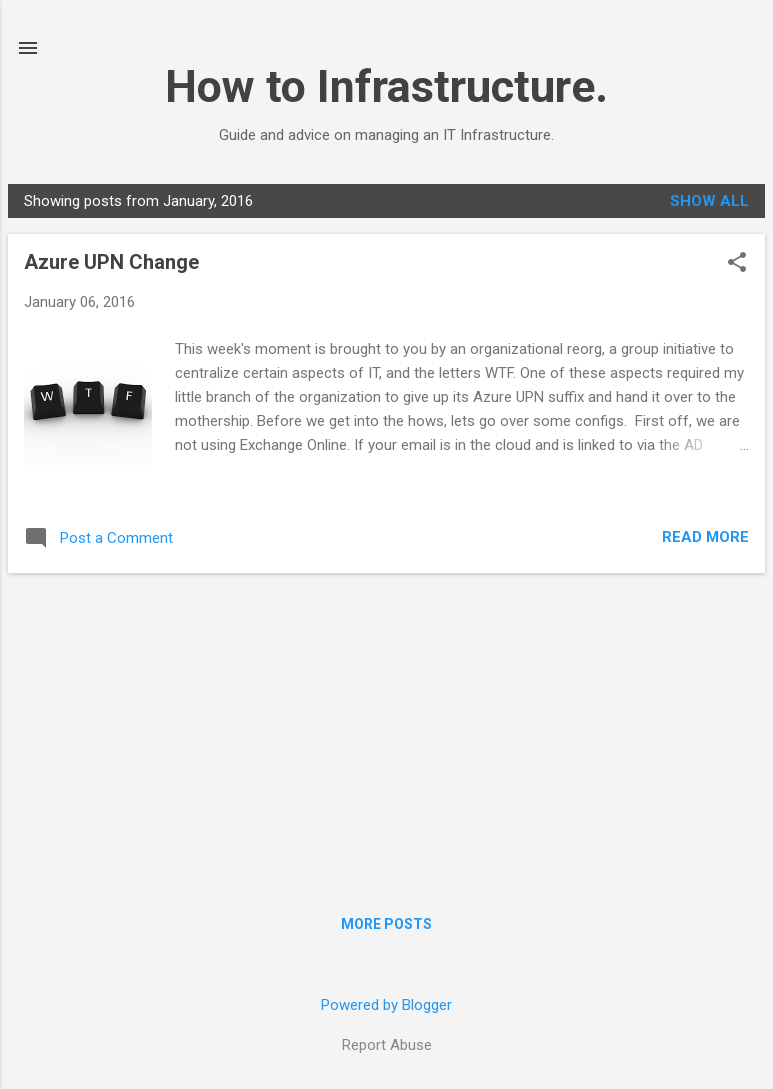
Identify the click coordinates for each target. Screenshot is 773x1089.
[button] (737, 264)
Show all (709, 201)
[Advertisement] (386, 729)
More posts (386, 924)
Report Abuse (387, 1045)
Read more (705, 537)
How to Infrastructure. (386, 86)
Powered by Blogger (386, 1005)
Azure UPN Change (111, 262)
